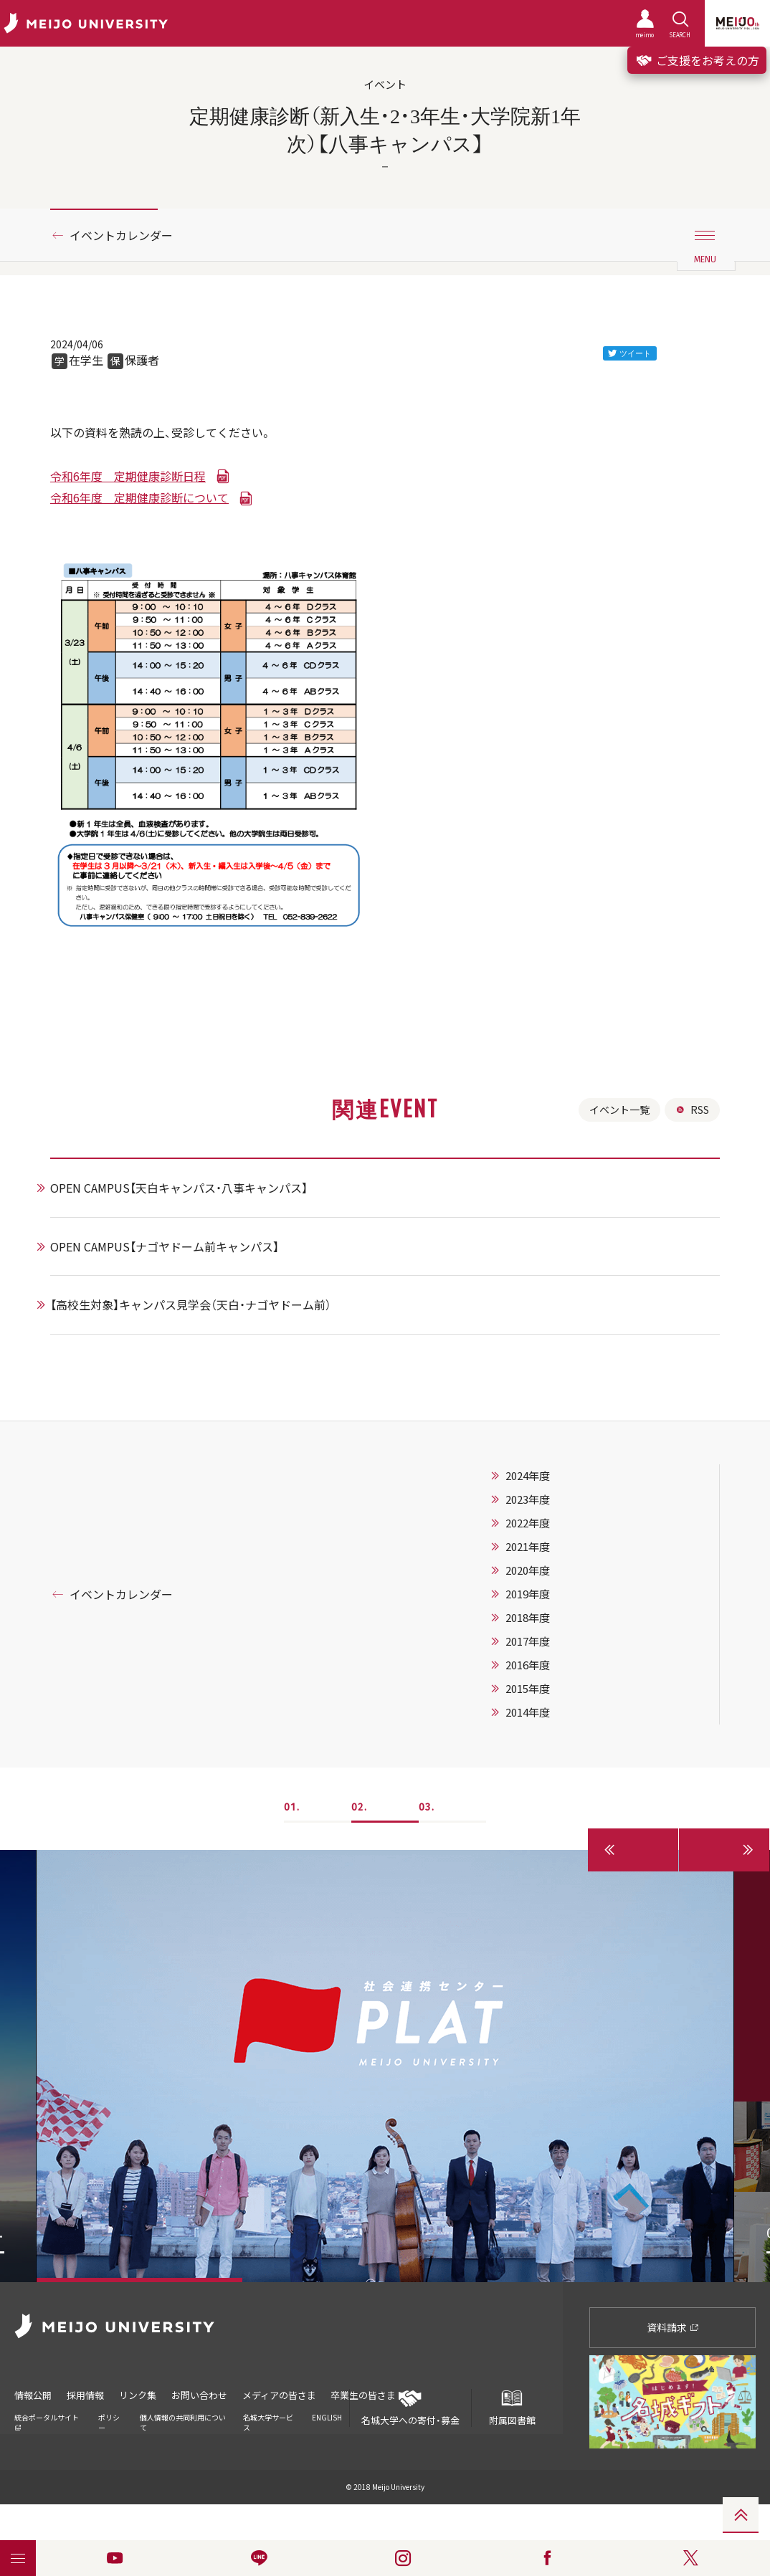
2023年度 (527, 1499)
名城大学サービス (268, 2422)
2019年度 (527, 1594)
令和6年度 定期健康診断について (139, 497)
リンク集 (137, 2395)
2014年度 (527, 1712)
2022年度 (527, 1523)
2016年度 (527, 1665)
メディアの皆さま (279, 2395)
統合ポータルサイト (46, 2421)
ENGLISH (327, 2417)
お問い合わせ (199, 2395)
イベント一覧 (619, 1109)
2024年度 (527, 1476)
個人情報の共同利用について (183, 2422)
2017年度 (527, 1641)
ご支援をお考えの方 (696, 60)
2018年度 (527, 1618)
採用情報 (85, 2395)
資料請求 (673, 2327)
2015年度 (527, 1689)
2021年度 (527, 1547)
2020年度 (527, 1570)
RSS (692, 1109)
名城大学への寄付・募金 (410, 2408)
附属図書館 (512, 2408)
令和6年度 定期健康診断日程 (128, 476)
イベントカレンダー (121, 235)
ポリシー (109, 2422)
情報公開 (33, 2395)
